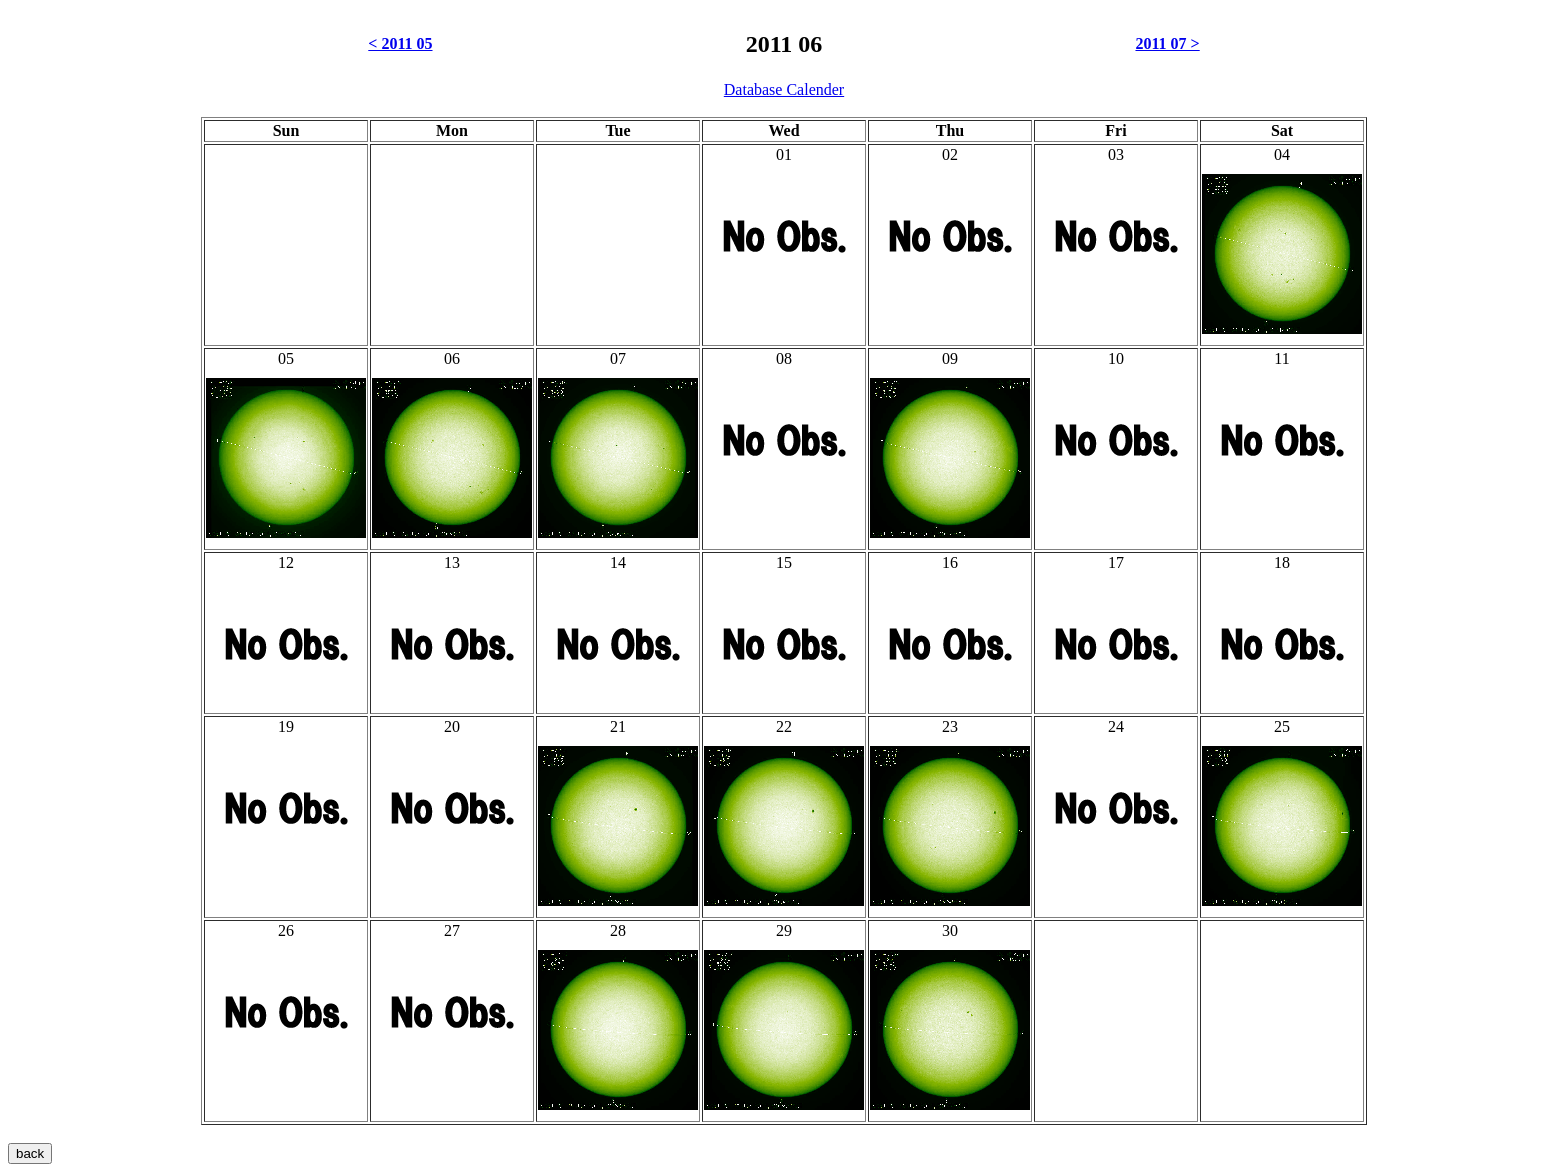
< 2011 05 (400, 43)
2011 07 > (1167, 43)
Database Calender (784, 89)
